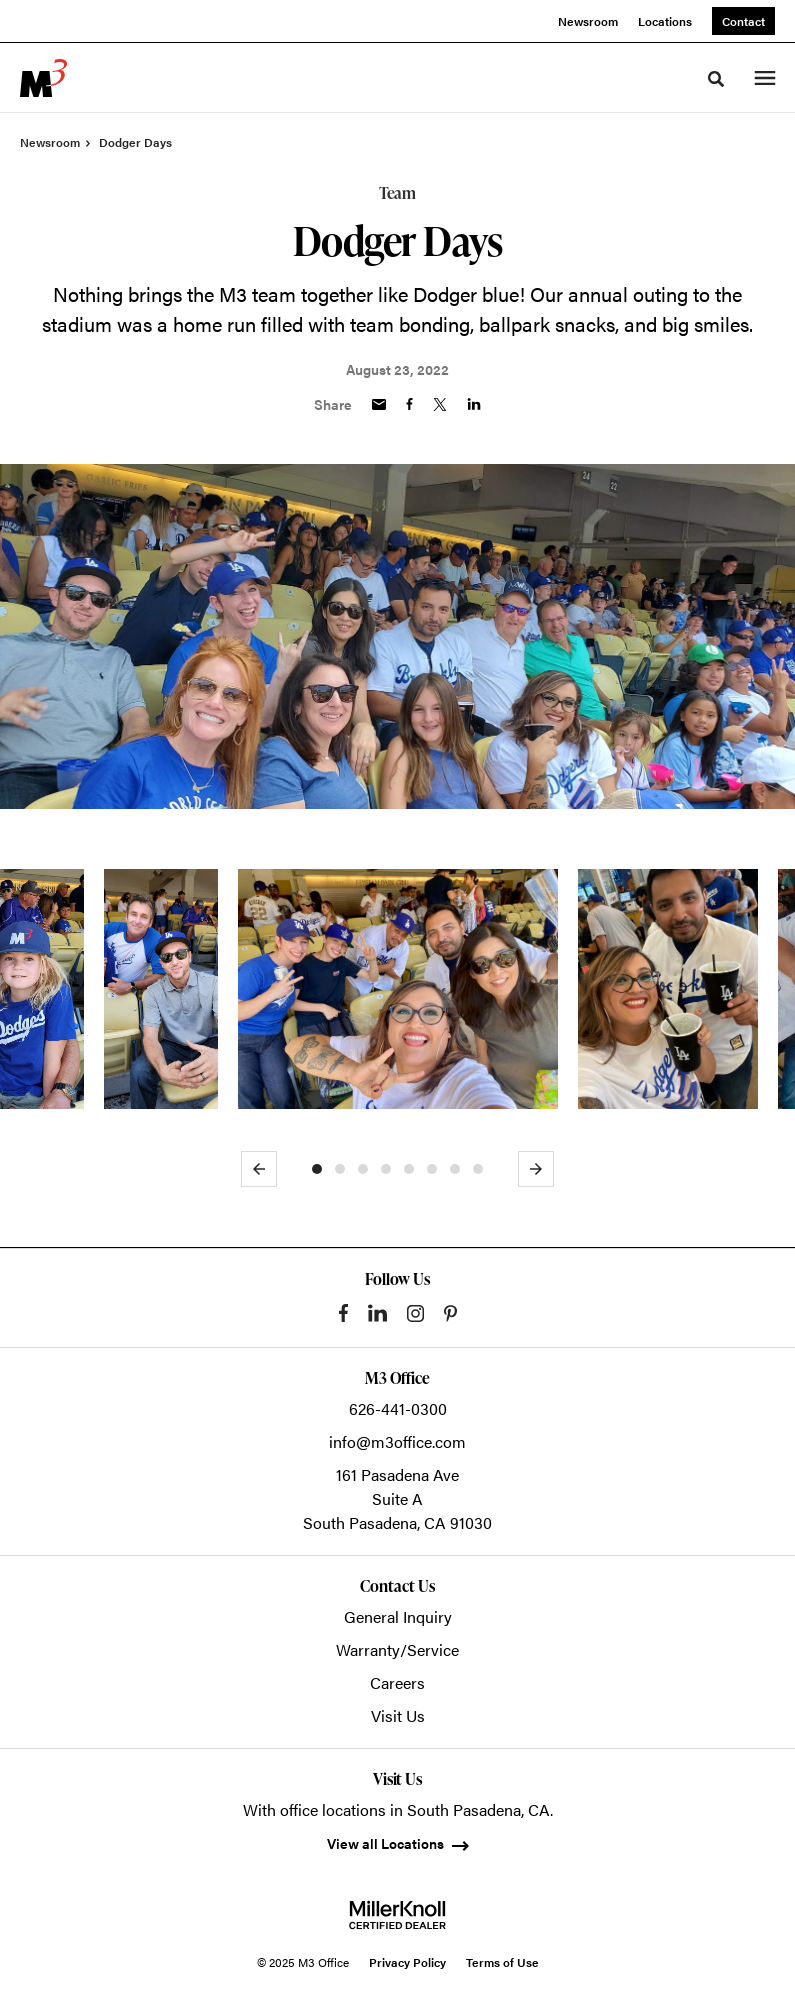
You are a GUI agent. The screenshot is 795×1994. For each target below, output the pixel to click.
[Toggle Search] (716, 79)
